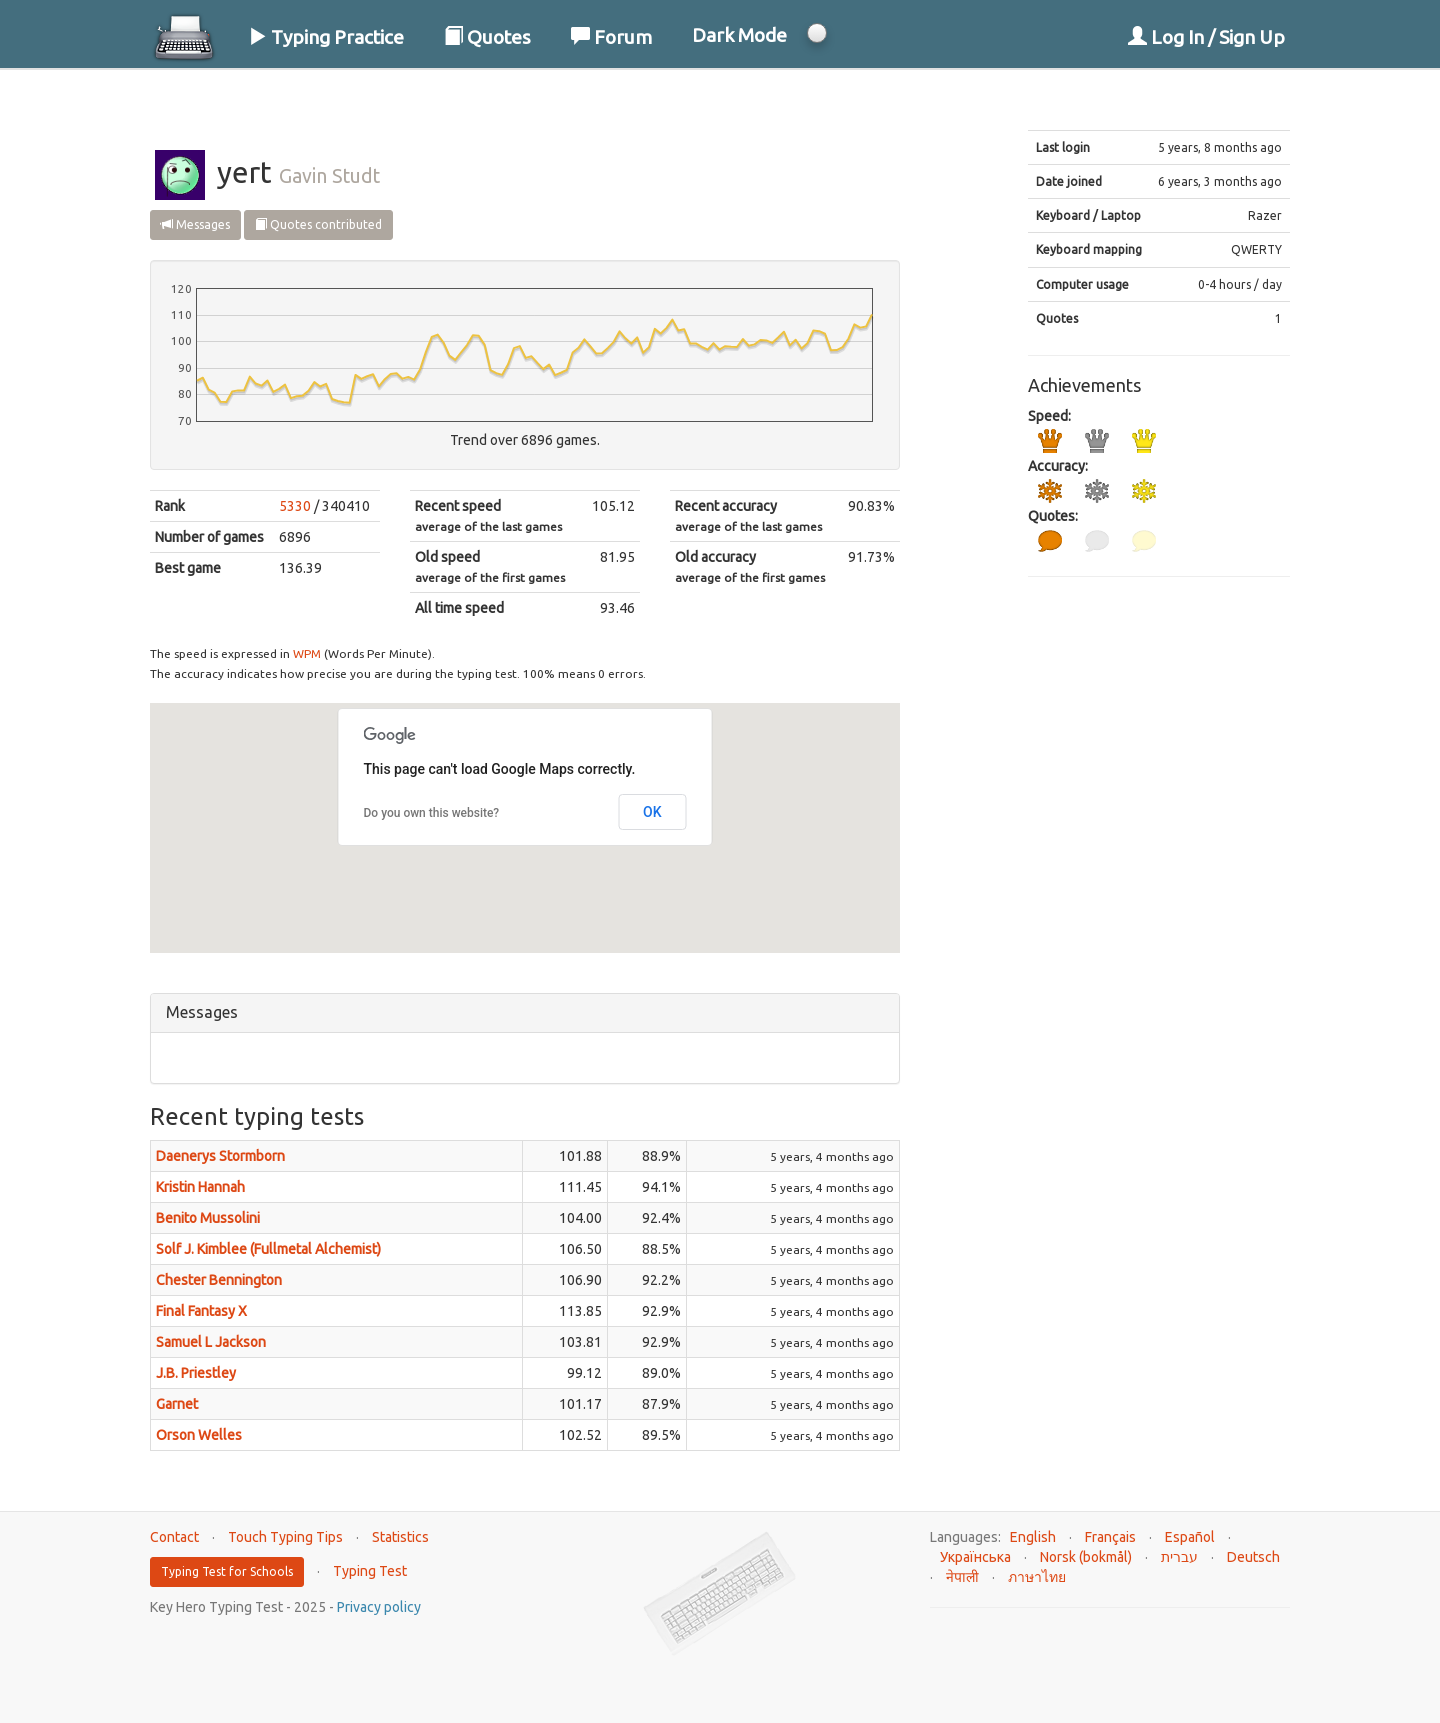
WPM (307, 653)
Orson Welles (199, 1435)
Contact (174, 1537)
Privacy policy (379, 1607)
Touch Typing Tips (285, 1537)
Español (1190, 1537)
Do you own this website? (432, 813)
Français (1110, 1537)
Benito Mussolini (208, 1218)
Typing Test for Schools (227, 1571)
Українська (975, 1557)
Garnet (177, 1404)
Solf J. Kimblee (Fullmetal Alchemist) (268, 1249)
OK (652, 812)
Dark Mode (739, 35)
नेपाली (962, 1577)
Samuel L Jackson (211, 1342)
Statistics (400, 1537)
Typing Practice (326, 37)
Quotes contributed (318, 224)
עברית (1179, 1557)
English (1033, 1537)
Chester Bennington (219, 1280)
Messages (195, 224)
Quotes (487, 37)
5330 (295, 506)
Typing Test (370, 1571)
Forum (611, 37)
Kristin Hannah (200, 1187)
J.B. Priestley (196, 1373)
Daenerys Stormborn (220, 1156)
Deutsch (1253, 1557)
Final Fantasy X (201, 1311)
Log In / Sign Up (1206, 37)
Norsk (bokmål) (1086, 1557)
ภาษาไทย (1037, 1577)
